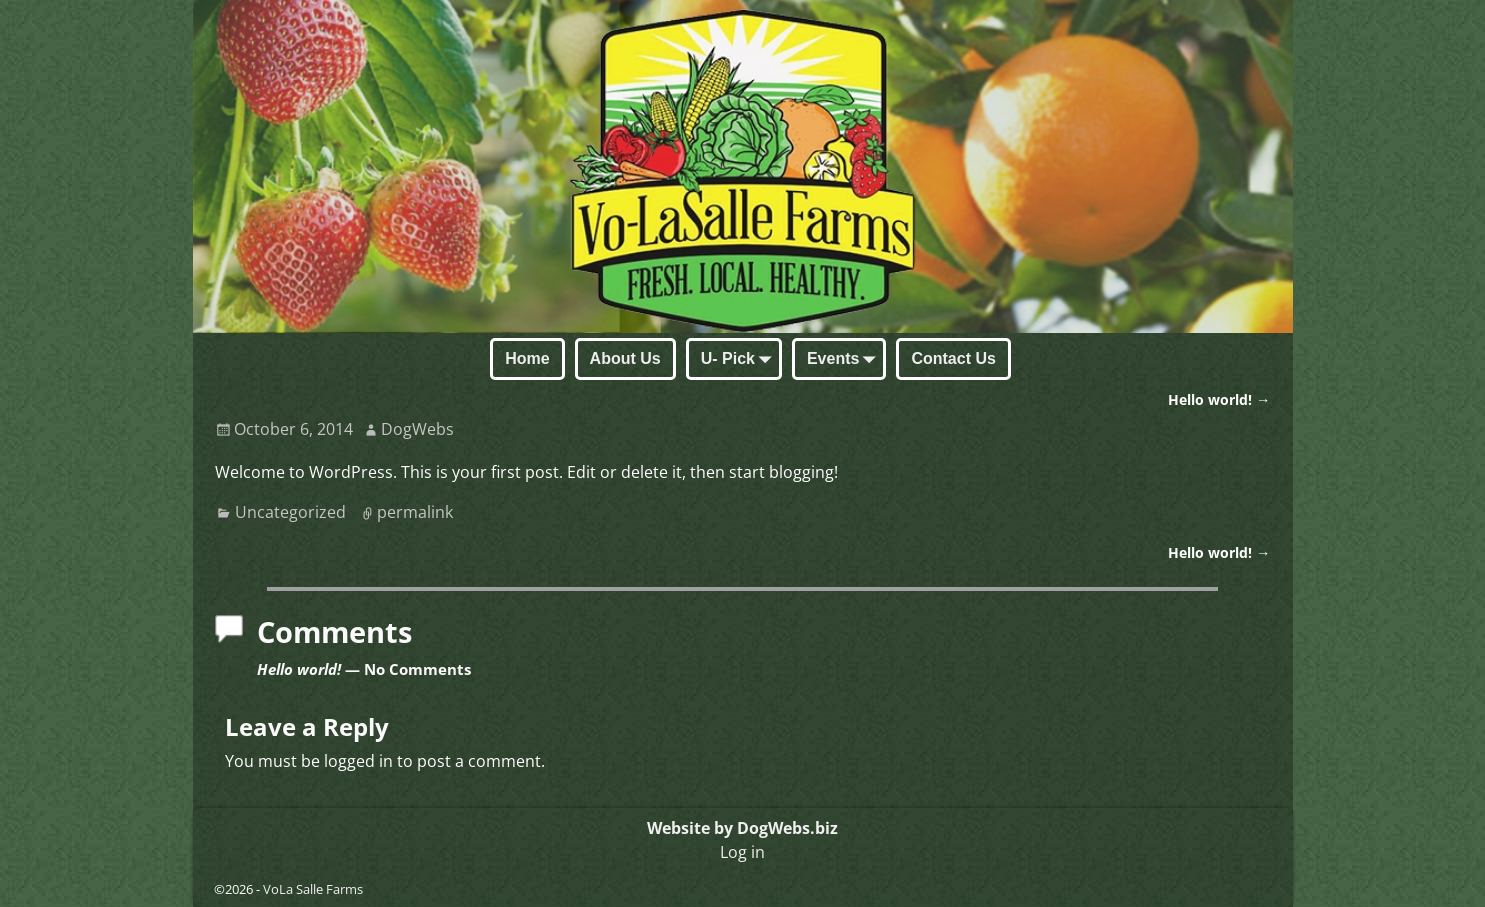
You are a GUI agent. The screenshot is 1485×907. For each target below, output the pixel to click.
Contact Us (953, 358)
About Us (625, 358)
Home (527, 358)
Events (845, 360)
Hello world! (1219, 399)
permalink (415, 512)
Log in (742, 852)
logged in (358, 761)
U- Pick (740, 360)
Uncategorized (290, 512)
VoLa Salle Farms (313, 889)
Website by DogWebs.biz (742, 828)
